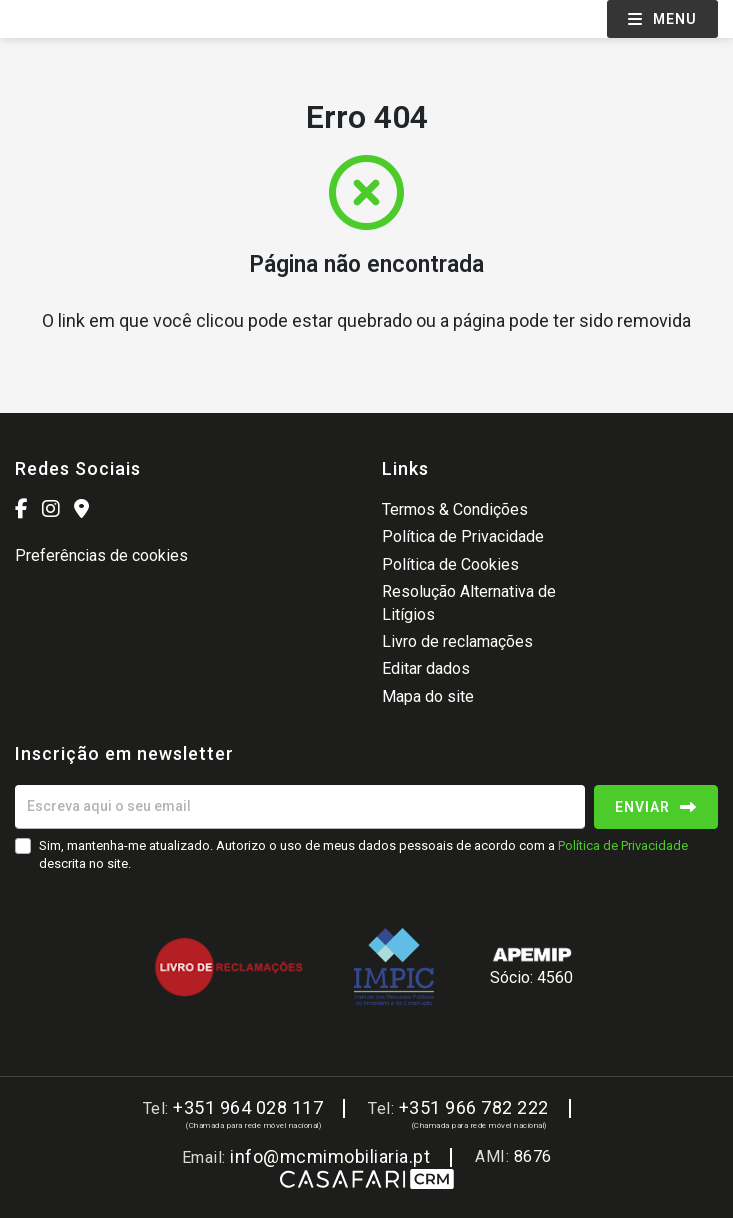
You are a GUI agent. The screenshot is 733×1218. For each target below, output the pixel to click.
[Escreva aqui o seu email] (300, 807)
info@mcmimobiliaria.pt (330, 1156)
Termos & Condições (455, 509)
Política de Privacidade (463, 536)
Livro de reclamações (457, 641)
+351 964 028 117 (248, 1107)
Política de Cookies (450, 564)
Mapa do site (428, 696)
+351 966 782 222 (474, 1107)
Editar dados (426, 668)
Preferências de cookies (101, 555)
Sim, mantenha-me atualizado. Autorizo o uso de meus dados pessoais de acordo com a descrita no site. (363, 854)
